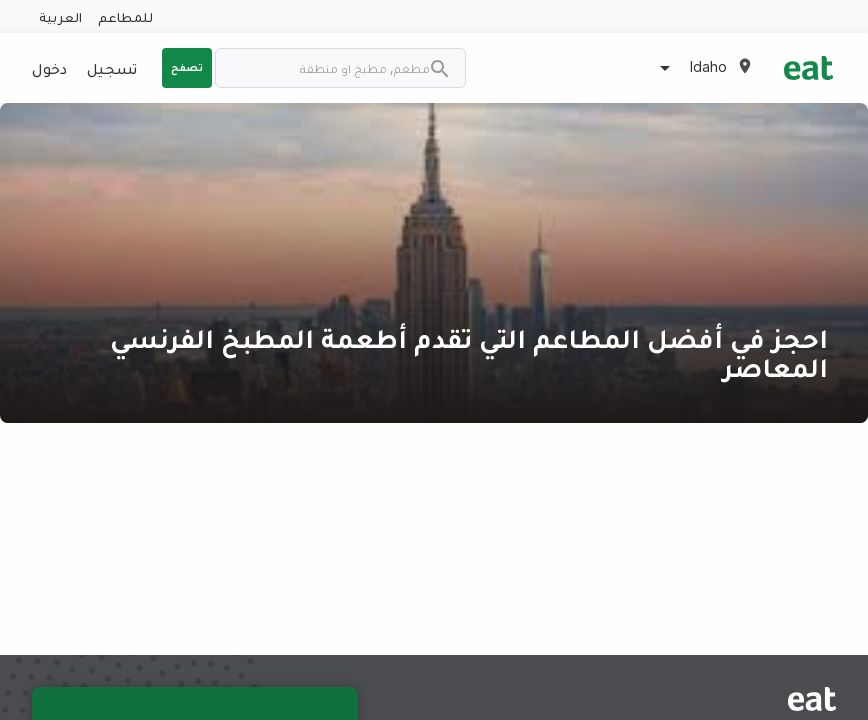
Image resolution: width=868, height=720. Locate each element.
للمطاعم (125, 16)
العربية (60, 16)
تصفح (187, 67)
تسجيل (112, 68)
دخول (49, 68)
